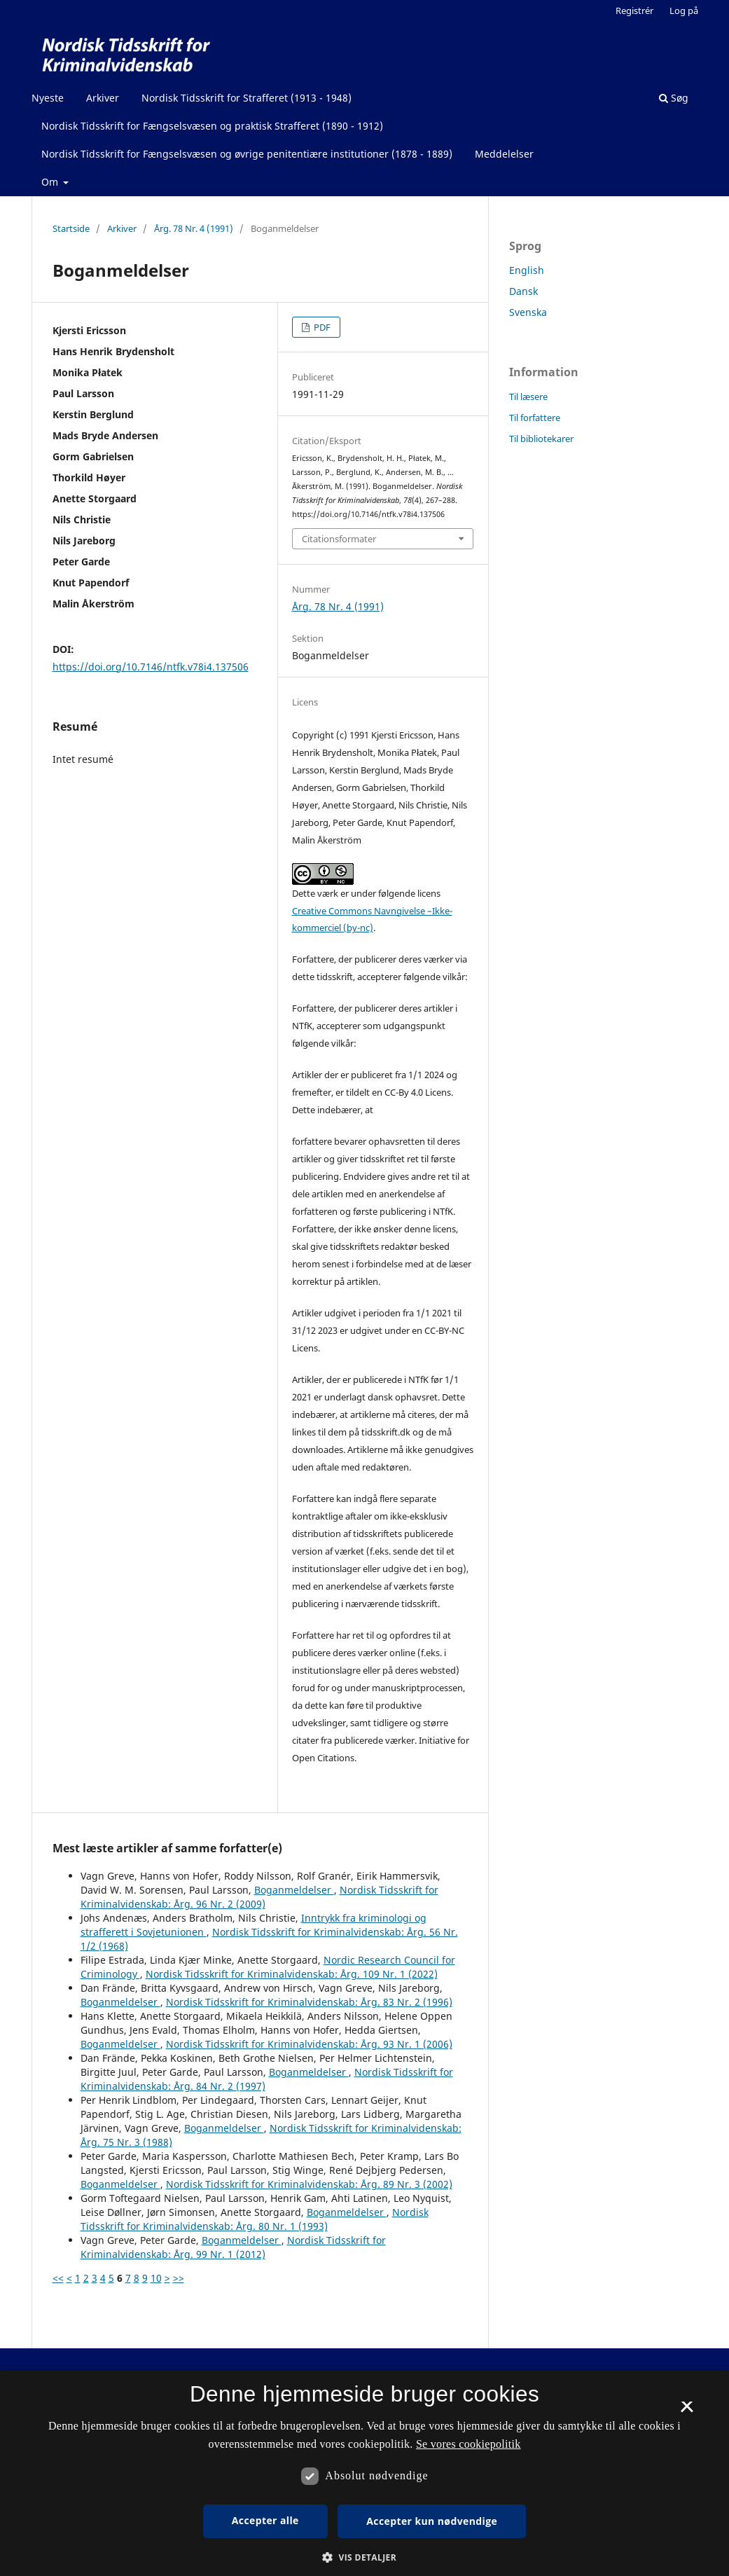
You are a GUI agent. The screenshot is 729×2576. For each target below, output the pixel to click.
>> (178, 2278)
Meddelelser (504, 153)
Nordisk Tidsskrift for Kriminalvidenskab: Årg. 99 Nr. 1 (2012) (233, 2247)
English (526, 270)
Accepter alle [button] (265, 2520)
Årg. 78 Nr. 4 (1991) (193, 228)
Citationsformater (339, 538)
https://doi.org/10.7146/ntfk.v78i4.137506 (151, 666)
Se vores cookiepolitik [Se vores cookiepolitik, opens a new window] (468, 2444)
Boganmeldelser (294, 1889)
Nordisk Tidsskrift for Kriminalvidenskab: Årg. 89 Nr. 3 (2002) (309, 2184)
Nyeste (48, 97)
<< (58, 2278)
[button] (364, 2557)
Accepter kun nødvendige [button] (431, 2521)
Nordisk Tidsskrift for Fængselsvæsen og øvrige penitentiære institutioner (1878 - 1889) (246, 153)
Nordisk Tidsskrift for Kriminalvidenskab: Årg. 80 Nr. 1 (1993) (255, 2219)
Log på (683, 10)
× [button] (687, 2411)
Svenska (528, 312)
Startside (71, 228)
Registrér (634, 10)
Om (51, 181)
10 (156, 2278)
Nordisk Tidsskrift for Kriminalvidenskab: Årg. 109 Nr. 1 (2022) (292, 1974)
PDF (321, 327)
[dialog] (364, 2473)
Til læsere (528, 396)
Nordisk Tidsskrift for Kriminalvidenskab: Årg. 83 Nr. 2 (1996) (309, 2002)
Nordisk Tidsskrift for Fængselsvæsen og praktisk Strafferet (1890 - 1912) (212, 125)
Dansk (523, 291)
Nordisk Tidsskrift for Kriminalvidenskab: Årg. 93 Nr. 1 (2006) (309, 2044)
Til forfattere (534, 417)
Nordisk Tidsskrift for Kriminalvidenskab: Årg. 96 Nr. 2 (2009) (259, 1896)
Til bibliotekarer (541, 438)
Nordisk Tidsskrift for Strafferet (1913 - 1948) (246, 97)
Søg (673, 97)
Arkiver (102, 97)
